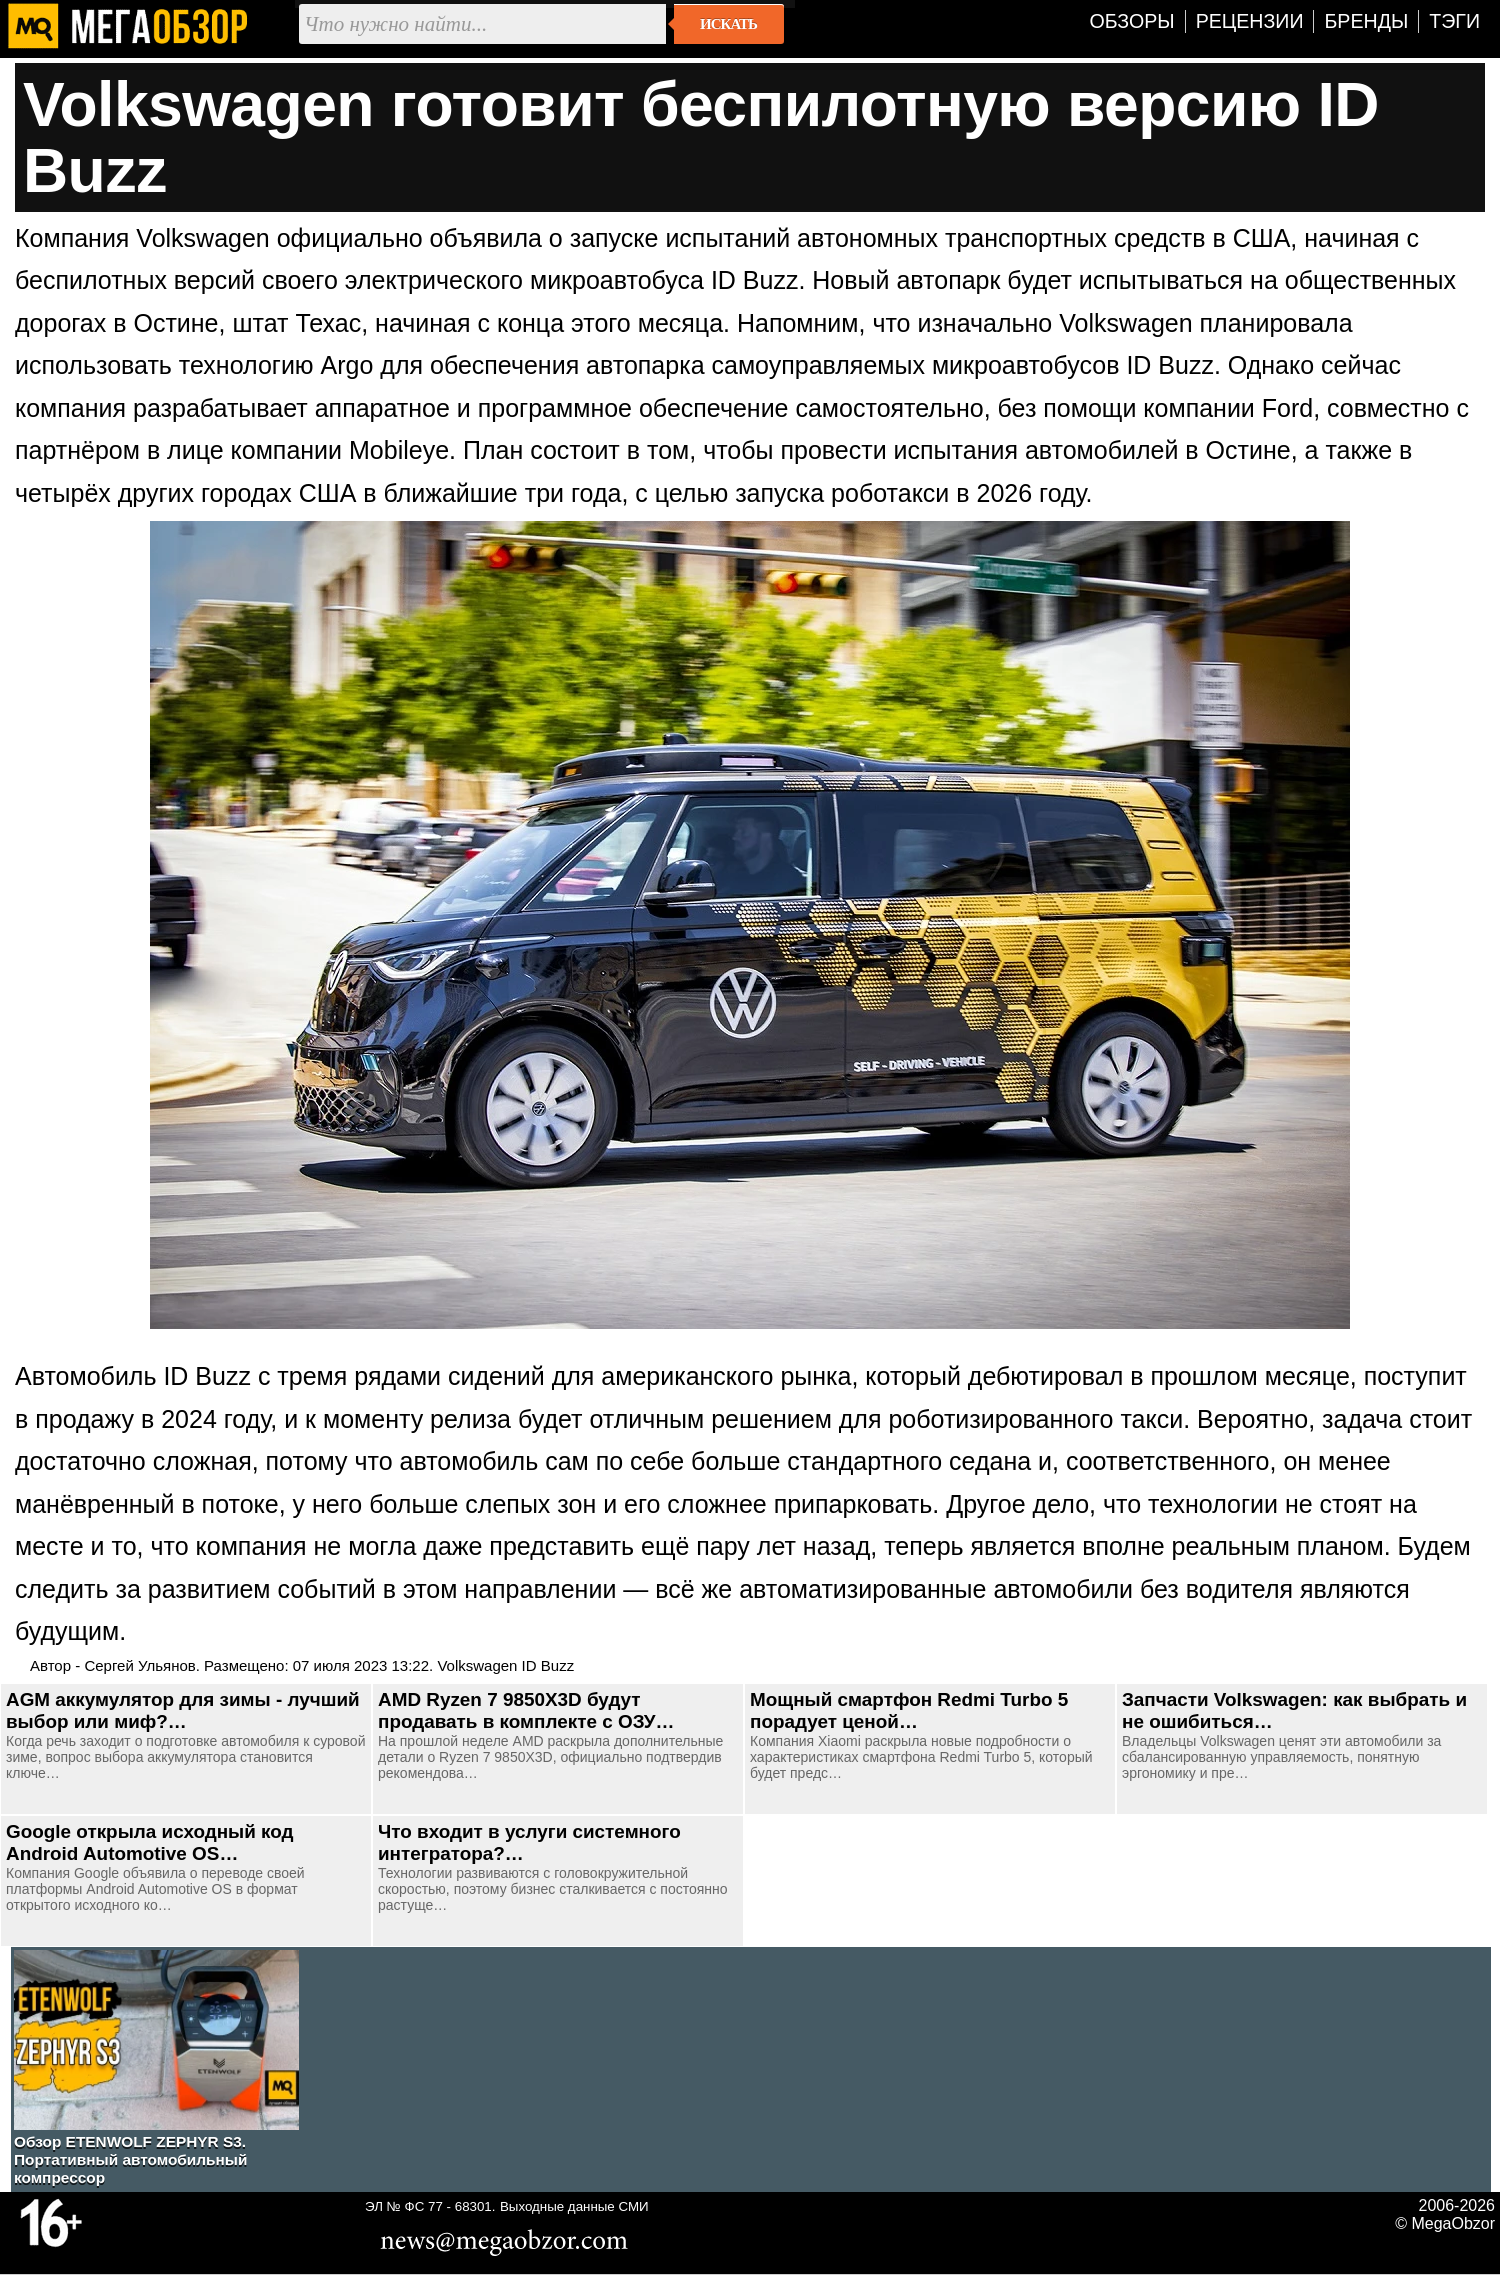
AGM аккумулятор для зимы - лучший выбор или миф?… (183, 1710)
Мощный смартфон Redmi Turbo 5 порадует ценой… (909, 1710)
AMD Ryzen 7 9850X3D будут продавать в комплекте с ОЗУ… (526, 1710)
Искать (728, 24)
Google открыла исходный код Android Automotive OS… (150, 1842)
